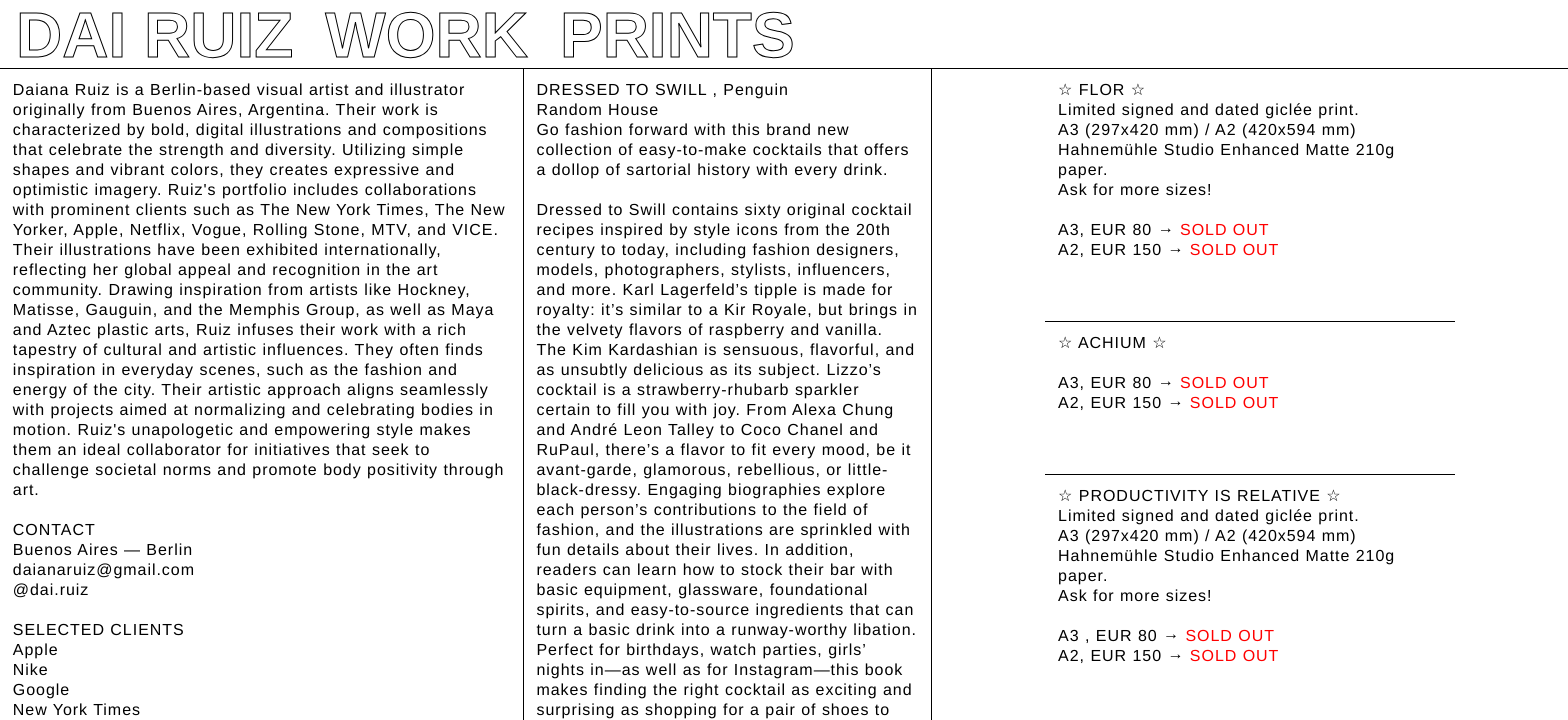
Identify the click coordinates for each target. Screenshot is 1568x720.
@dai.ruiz (51, 590)
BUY (556, 630)
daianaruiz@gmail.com (104, 570)
